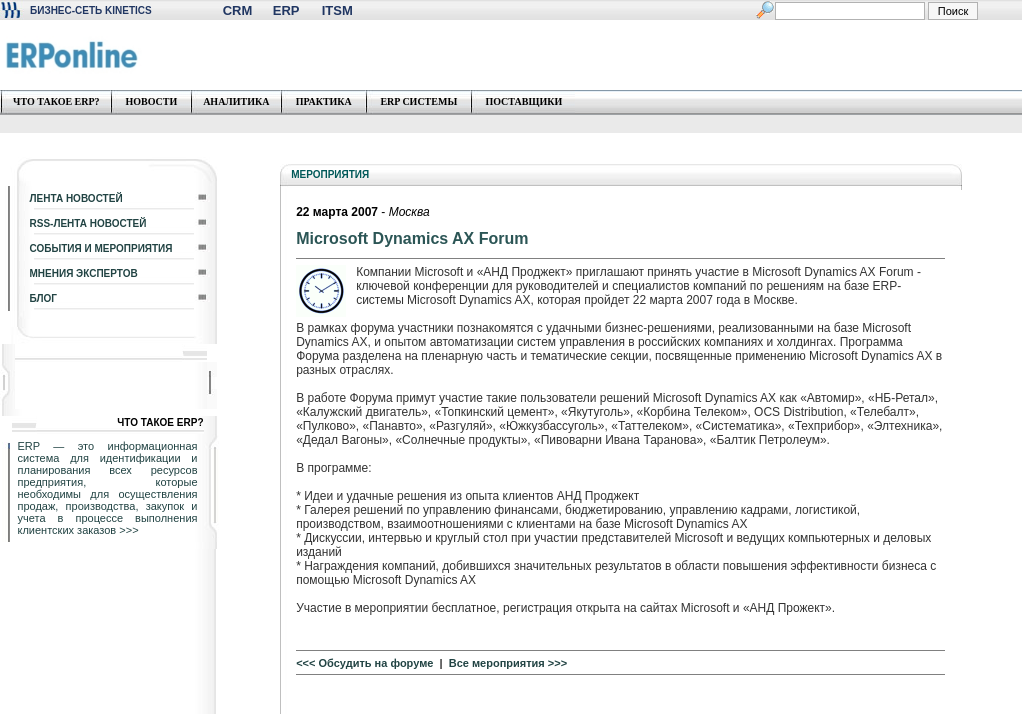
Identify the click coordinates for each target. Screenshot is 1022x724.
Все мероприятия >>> (508, 663)
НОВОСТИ (151, 101)
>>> (128, 530)
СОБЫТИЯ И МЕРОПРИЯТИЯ (101, 248)
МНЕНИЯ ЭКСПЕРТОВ (84, 273)
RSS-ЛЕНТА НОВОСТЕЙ (88, 223)
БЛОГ (43, 298)
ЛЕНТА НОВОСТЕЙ (76, 198)
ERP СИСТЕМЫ (418, 101)
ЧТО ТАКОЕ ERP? (56, 101)
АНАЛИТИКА (236, 101)
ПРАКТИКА (324, 101)
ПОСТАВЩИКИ (523, 101)
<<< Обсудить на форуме (364, 663)
